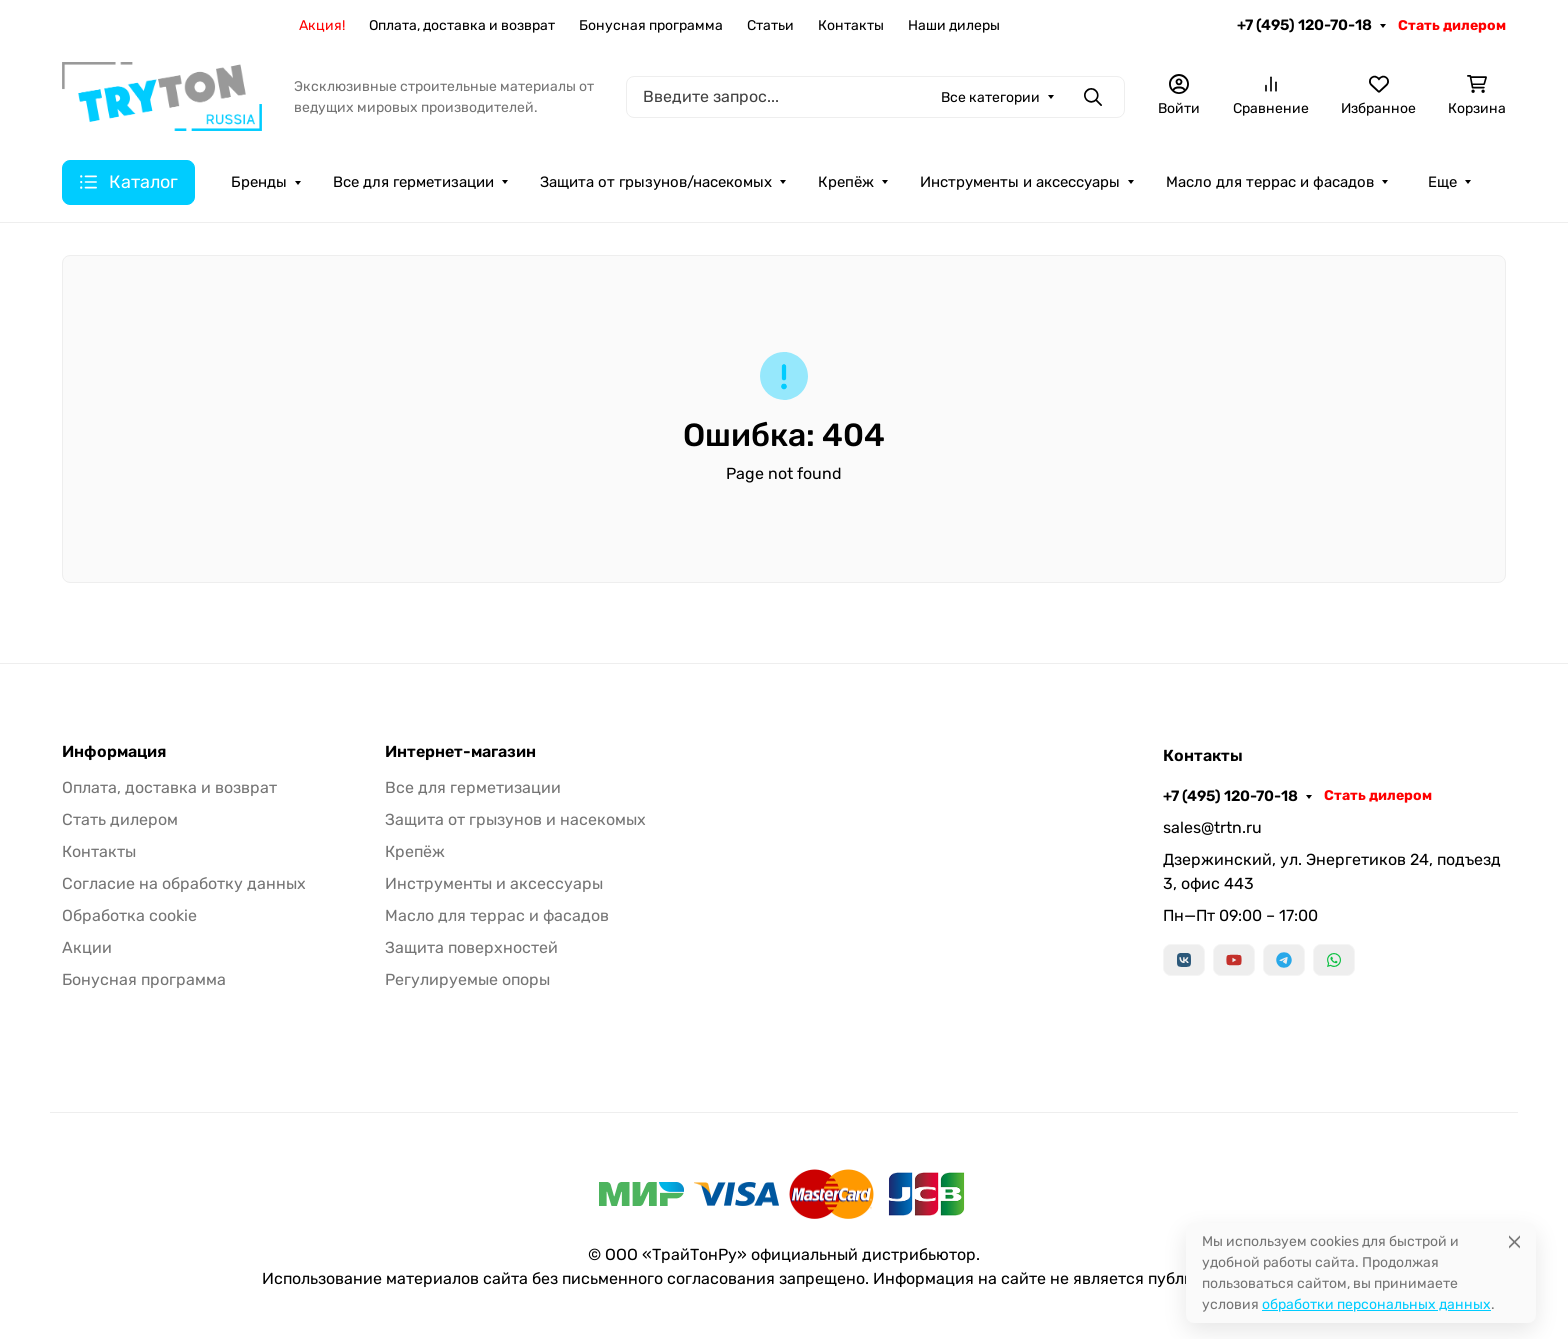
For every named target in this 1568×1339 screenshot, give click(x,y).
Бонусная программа (651, 25)
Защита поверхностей (471, 947)
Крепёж (846, 182)
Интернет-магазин (460, 752)
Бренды (259, 182)
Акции (87, 947)
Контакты (851, 25)
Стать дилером (1452, 25)
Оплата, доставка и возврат (462, 25)
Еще (1442, 182)
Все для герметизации (413, 182)
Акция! (322, 25)
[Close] (1514, 1241)
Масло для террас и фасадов (1270, 182)
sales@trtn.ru (1212, 827)
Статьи (770, 25)
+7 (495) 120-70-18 (1304, 25)
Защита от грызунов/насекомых (656, 182)
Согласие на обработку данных (184, 883)
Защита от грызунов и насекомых (515, 819)
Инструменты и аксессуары (1020, 182)
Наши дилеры (954, 25)
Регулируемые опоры (467, 979)
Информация (114, 752)
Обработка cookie (129, 915)
